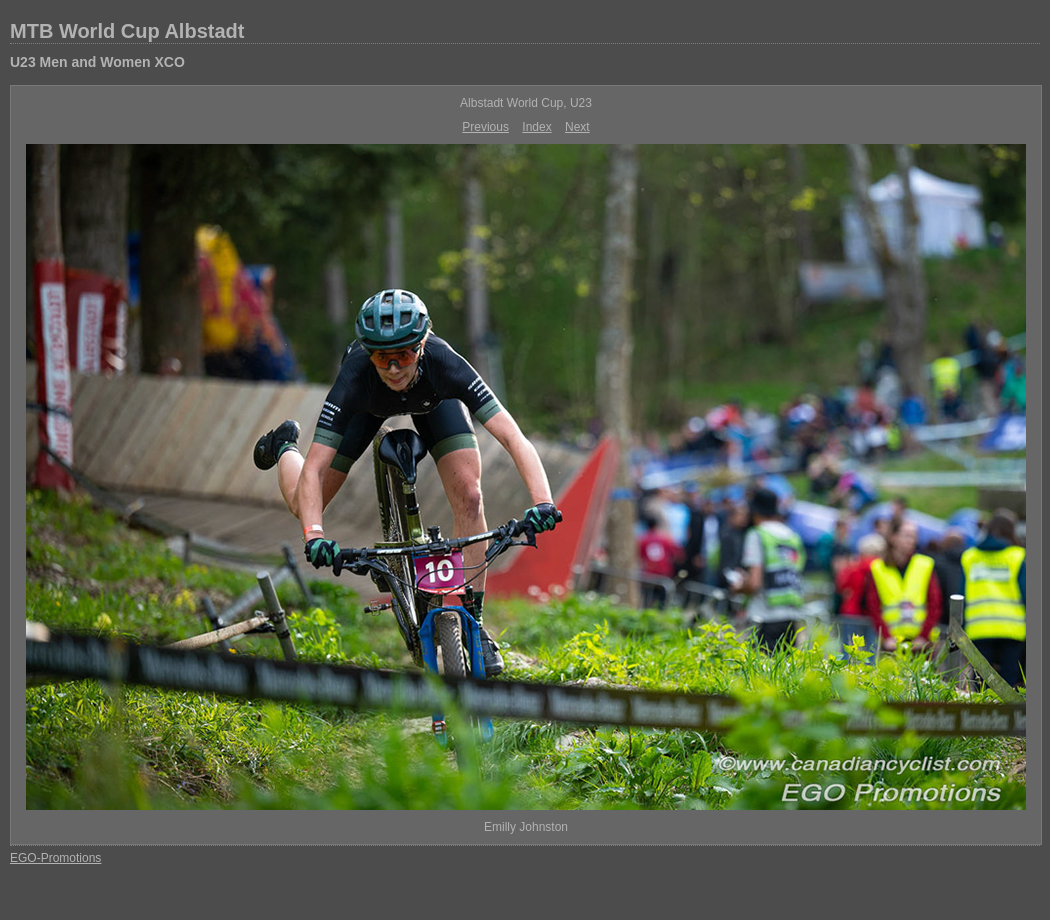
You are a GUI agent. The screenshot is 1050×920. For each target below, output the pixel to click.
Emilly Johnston (526, 827)
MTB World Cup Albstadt (127, 31)
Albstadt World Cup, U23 (526, 103)
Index (536, 127)
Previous (485, 127)
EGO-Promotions (55, 858)
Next (577, 127)
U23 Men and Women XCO (97, 62)
